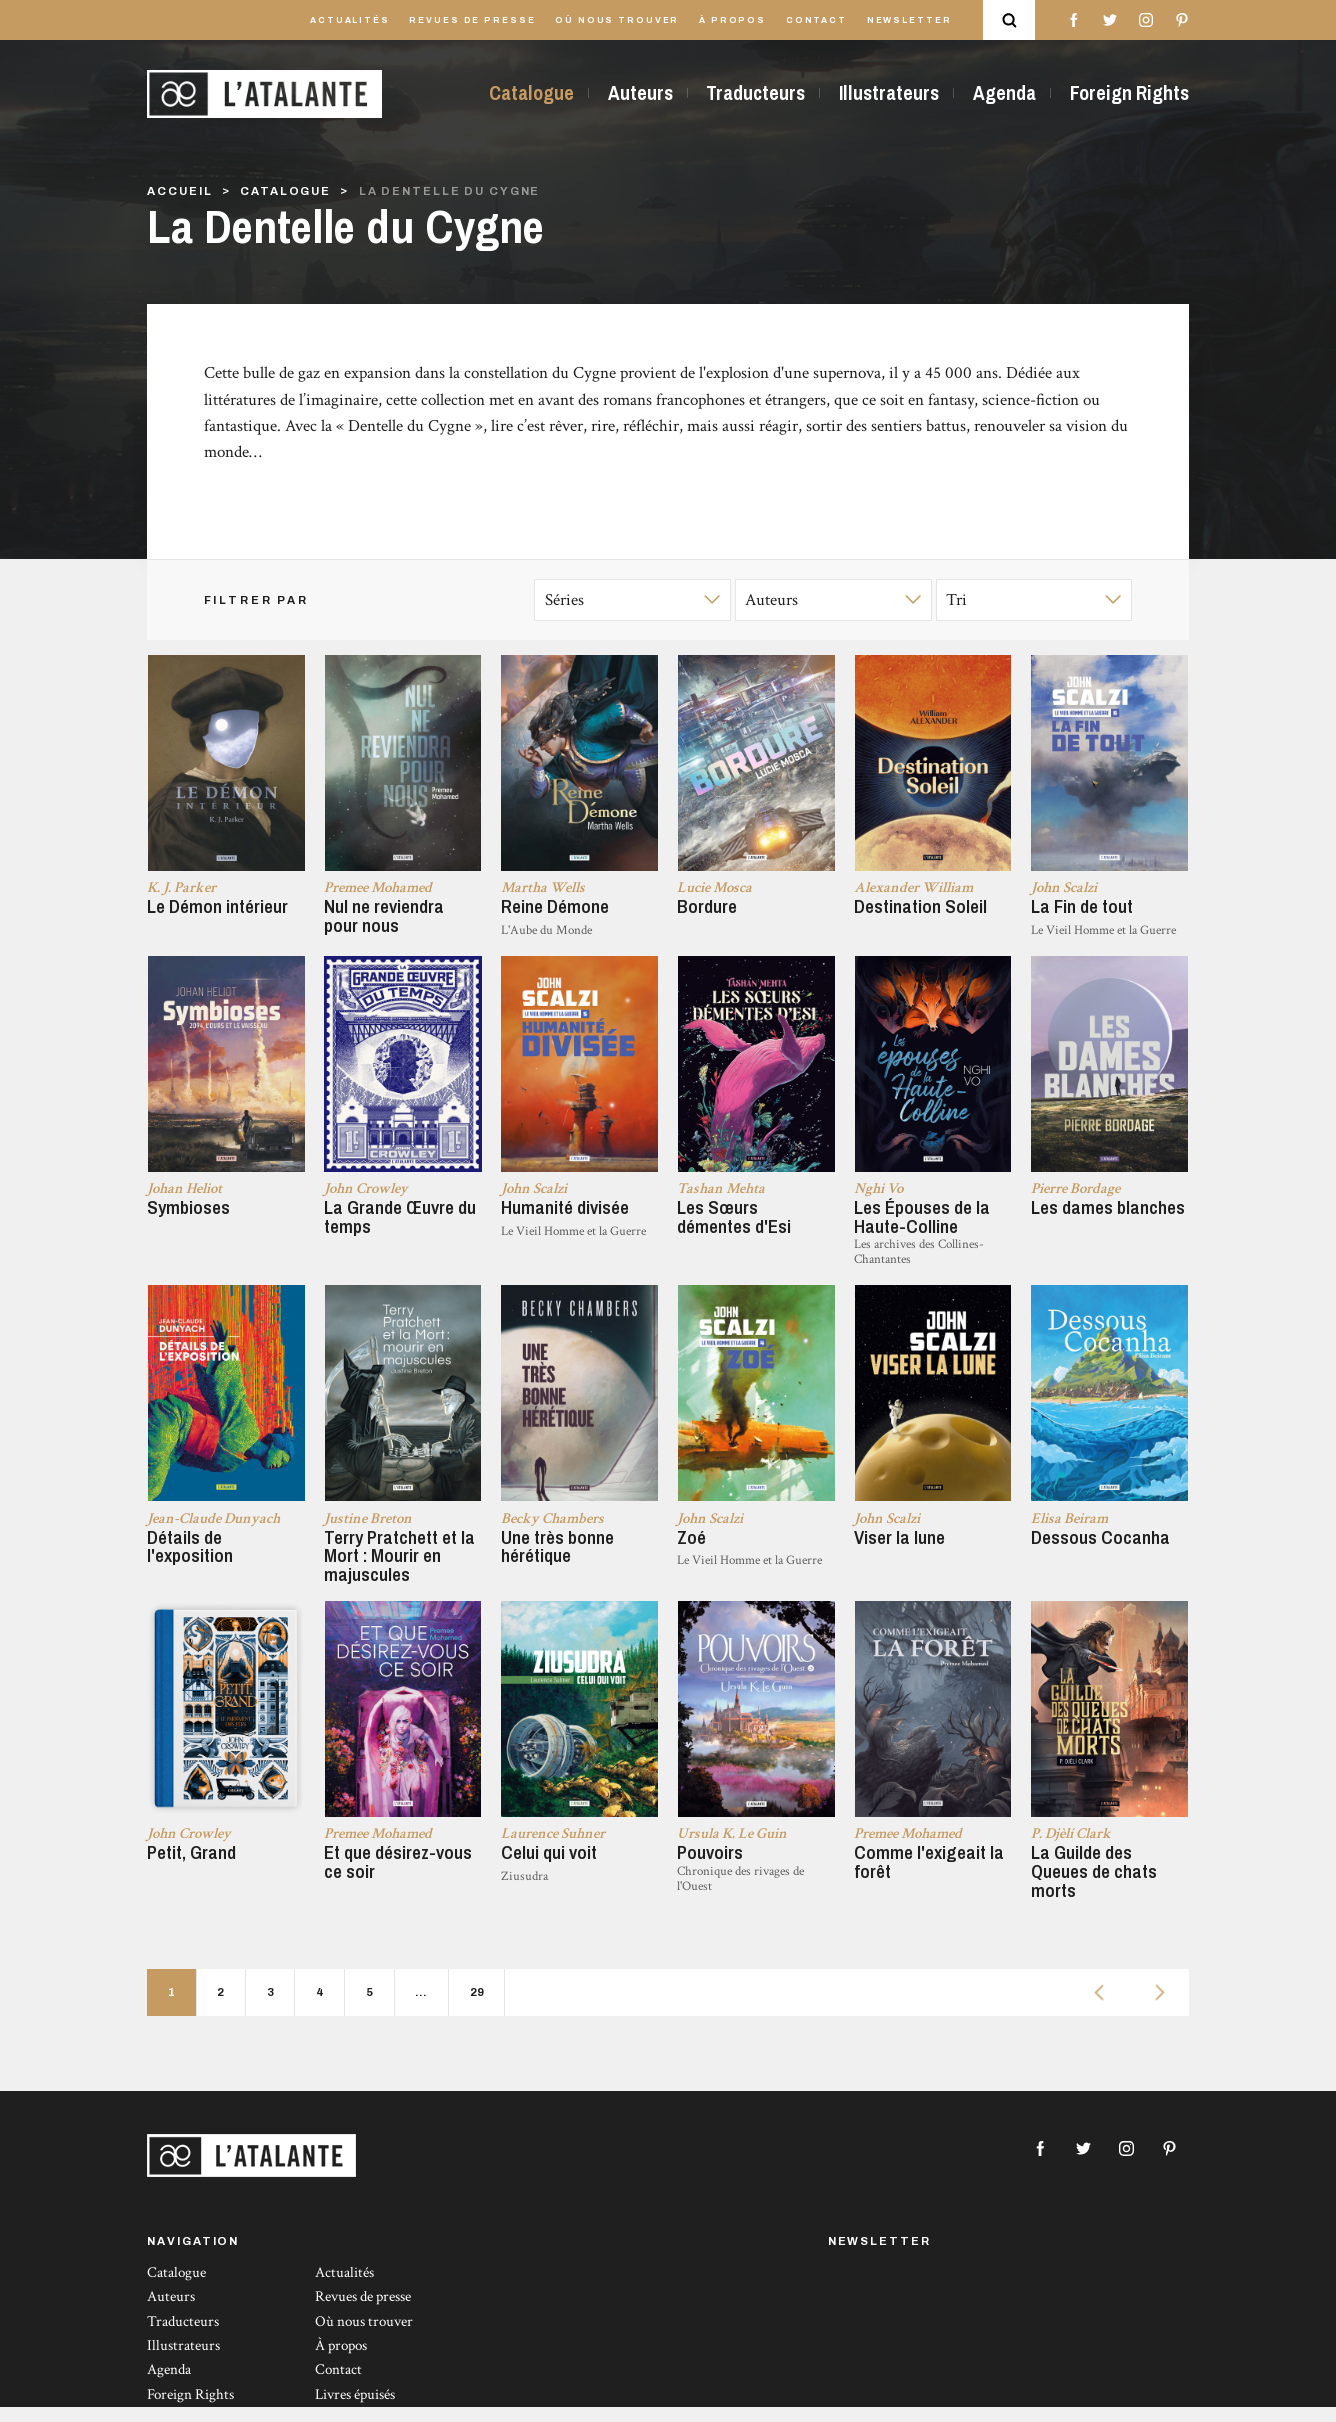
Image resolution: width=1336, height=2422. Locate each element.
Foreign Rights (1129, 93)
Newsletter (909, 20)
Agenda (1004, 93)
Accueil (179, 191)
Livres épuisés (355, 2408)
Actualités (350, 20)
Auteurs (640, 93)
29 (477, 2007)
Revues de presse (472, 20)
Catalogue (531, 93)
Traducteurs (755, 93)
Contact (816, 20)
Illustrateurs (889, 93)
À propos (732, 20)
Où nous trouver (617, 20)
